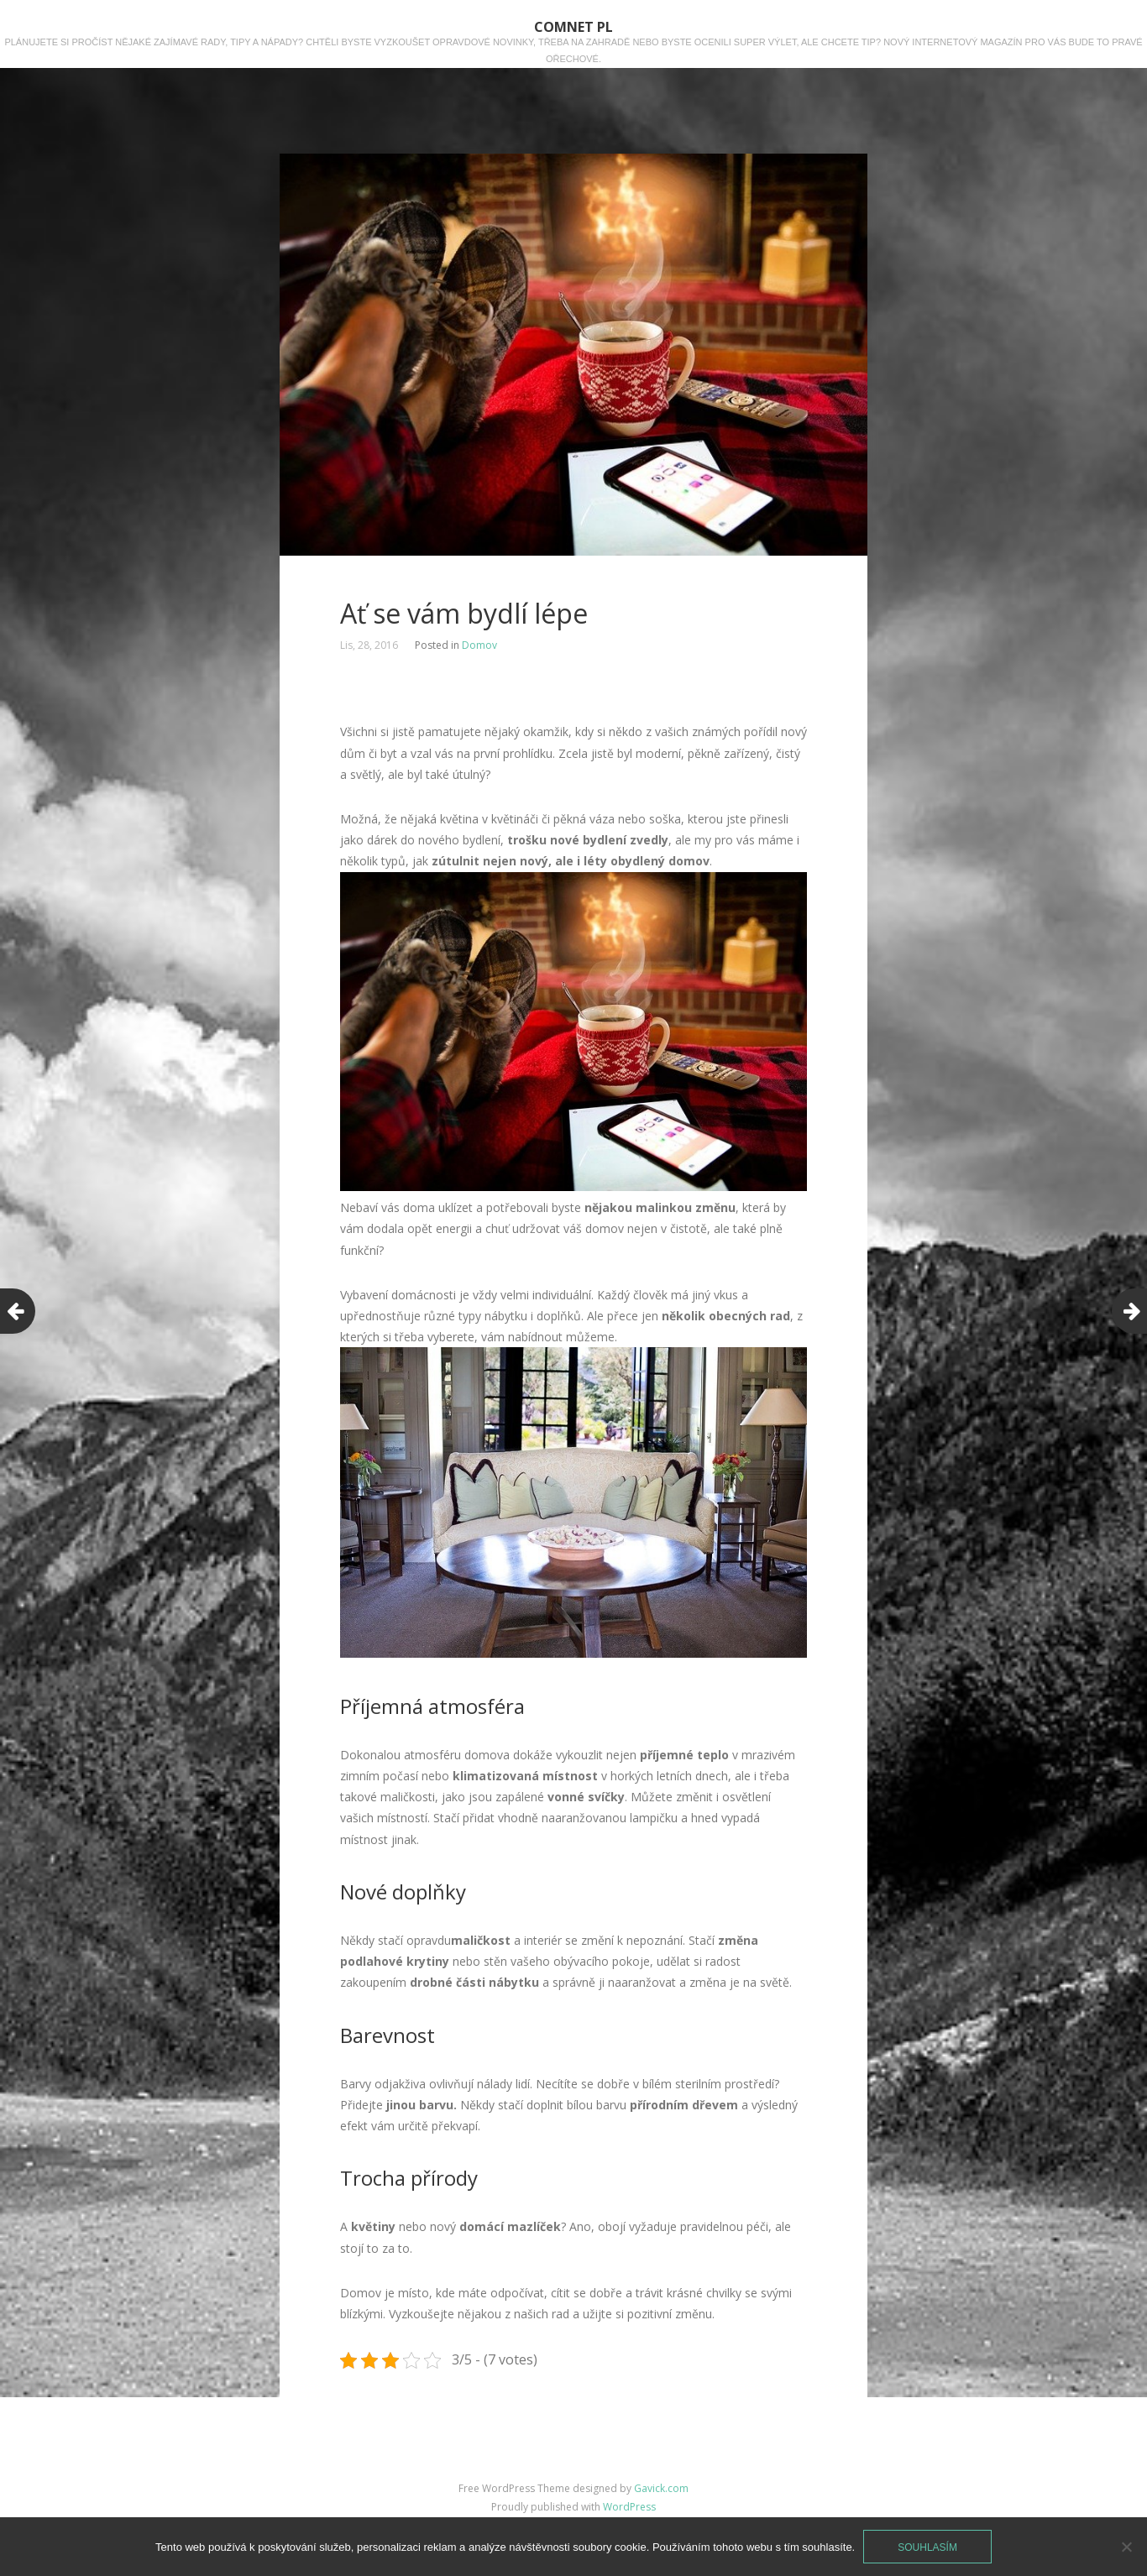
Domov (479, 645)
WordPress (629, 2507)
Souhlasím (927, 2547)
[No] (1126, 2546)
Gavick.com (661, 2488)
